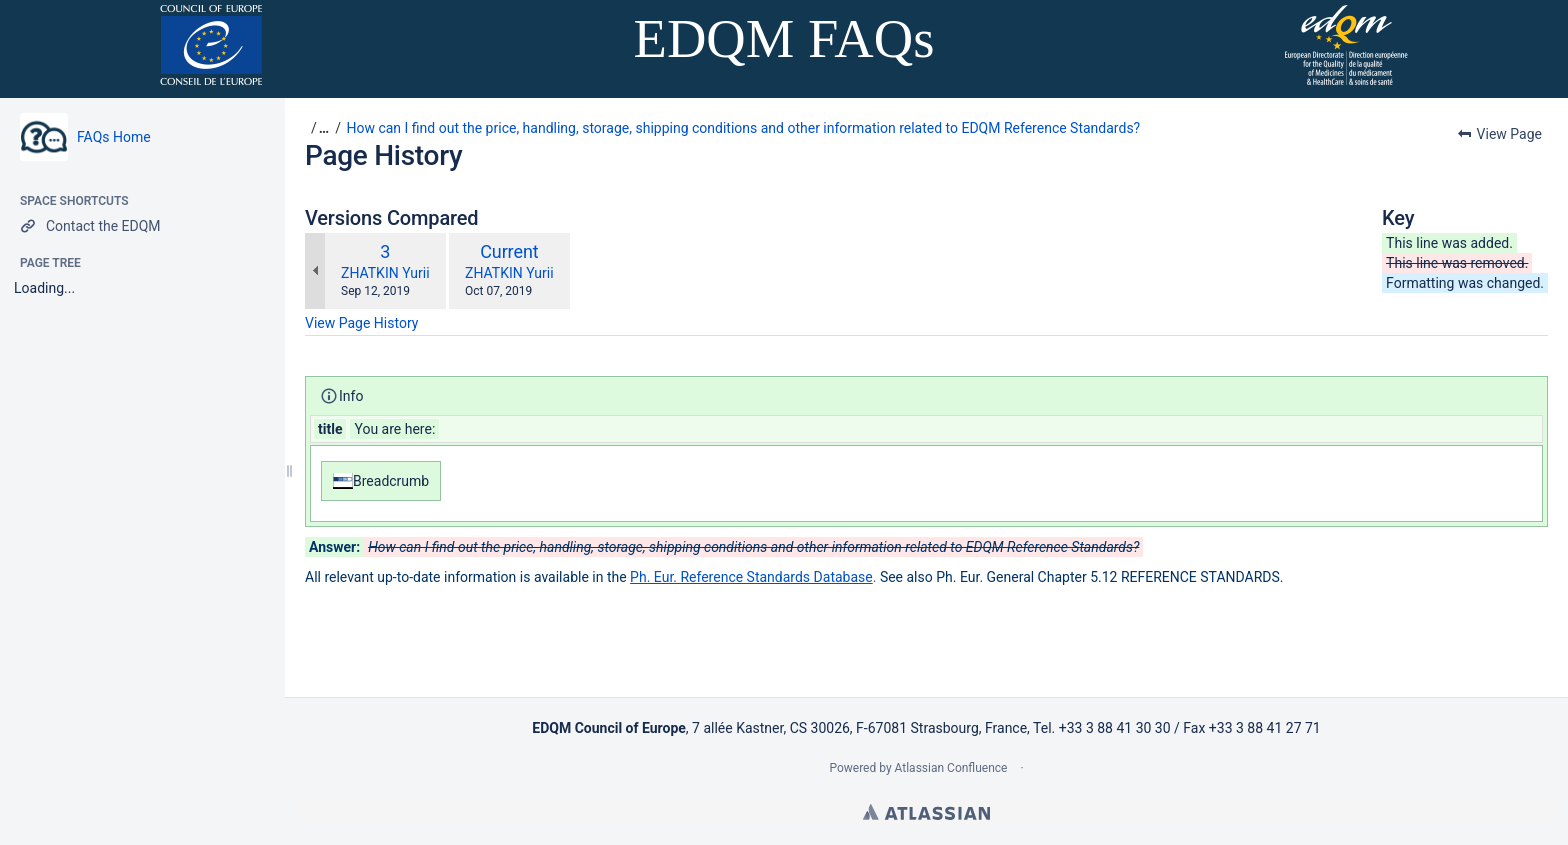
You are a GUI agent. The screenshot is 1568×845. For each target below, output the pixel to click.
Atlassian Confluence (951, 768)
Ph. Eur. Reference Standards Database (751, 577)
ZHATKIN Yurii (385, 273)
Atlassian (926, 812)
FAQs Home (114, 137)
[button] (317, 128)
